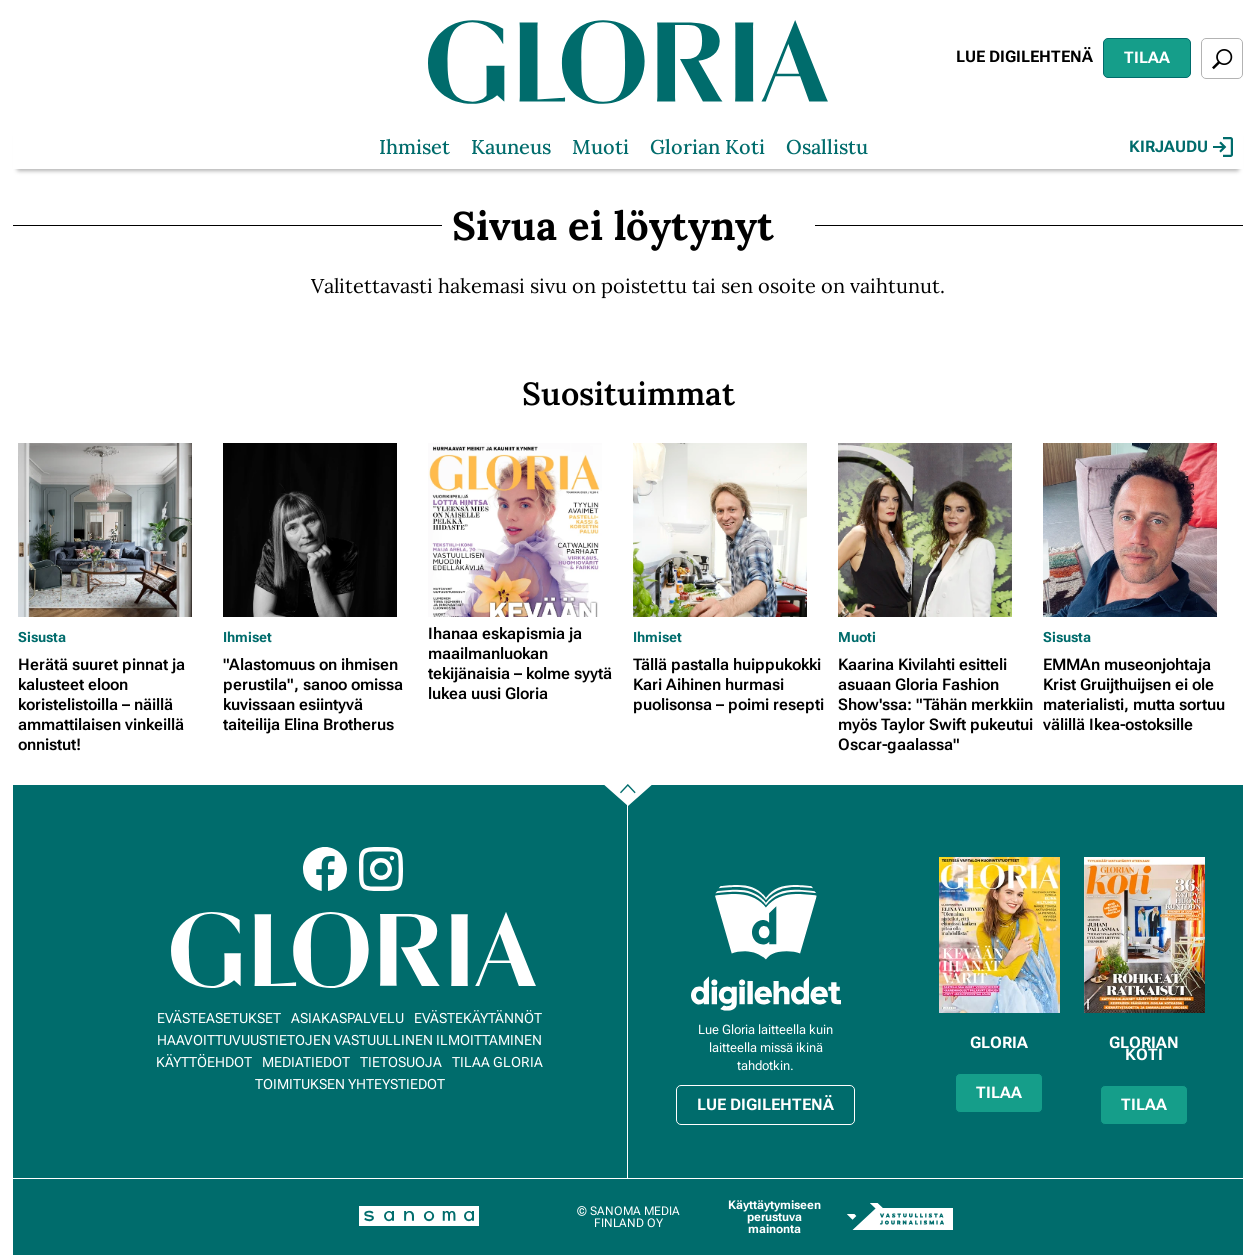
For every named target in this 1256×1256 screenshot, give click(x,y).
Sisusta (42, 637)
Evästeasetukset (219, 1018)
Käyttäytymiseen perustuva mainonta (774, 1217)
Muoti (600, 146)
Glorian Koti (707, 146)
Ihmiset (414, 146)
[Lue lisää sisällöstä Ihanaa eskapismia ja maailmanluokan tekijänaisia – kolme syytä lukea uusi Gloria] (525, 530)
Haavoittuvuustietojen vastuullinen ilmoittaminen (349, 1040)
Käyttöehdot (204, 1062)
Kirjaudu (1181, 147)
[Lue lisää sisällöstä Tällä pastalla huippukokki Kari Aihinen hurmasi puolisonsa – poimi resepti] (730, 530)
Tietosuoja (401, 1062)
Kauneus (511, 146)
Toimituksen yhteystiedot (350, 1084)
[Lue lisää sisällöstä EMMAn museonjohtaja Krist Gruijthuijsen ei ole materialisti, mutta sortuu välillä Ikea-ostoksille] (1140, 530)
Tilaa (1147, 57)
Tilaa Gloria (497, 1062)
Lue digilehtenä (1024, 56)
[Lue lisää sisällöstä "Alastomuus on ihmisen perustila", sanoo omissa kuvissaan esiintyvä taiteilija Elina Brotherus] (320, 530)
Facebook (325, 869)
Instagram (381, 869)
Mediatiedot (306, 1062)
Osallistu (827, 146)
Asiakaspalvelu (347, 1018)
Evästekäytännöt (478, 1018)
